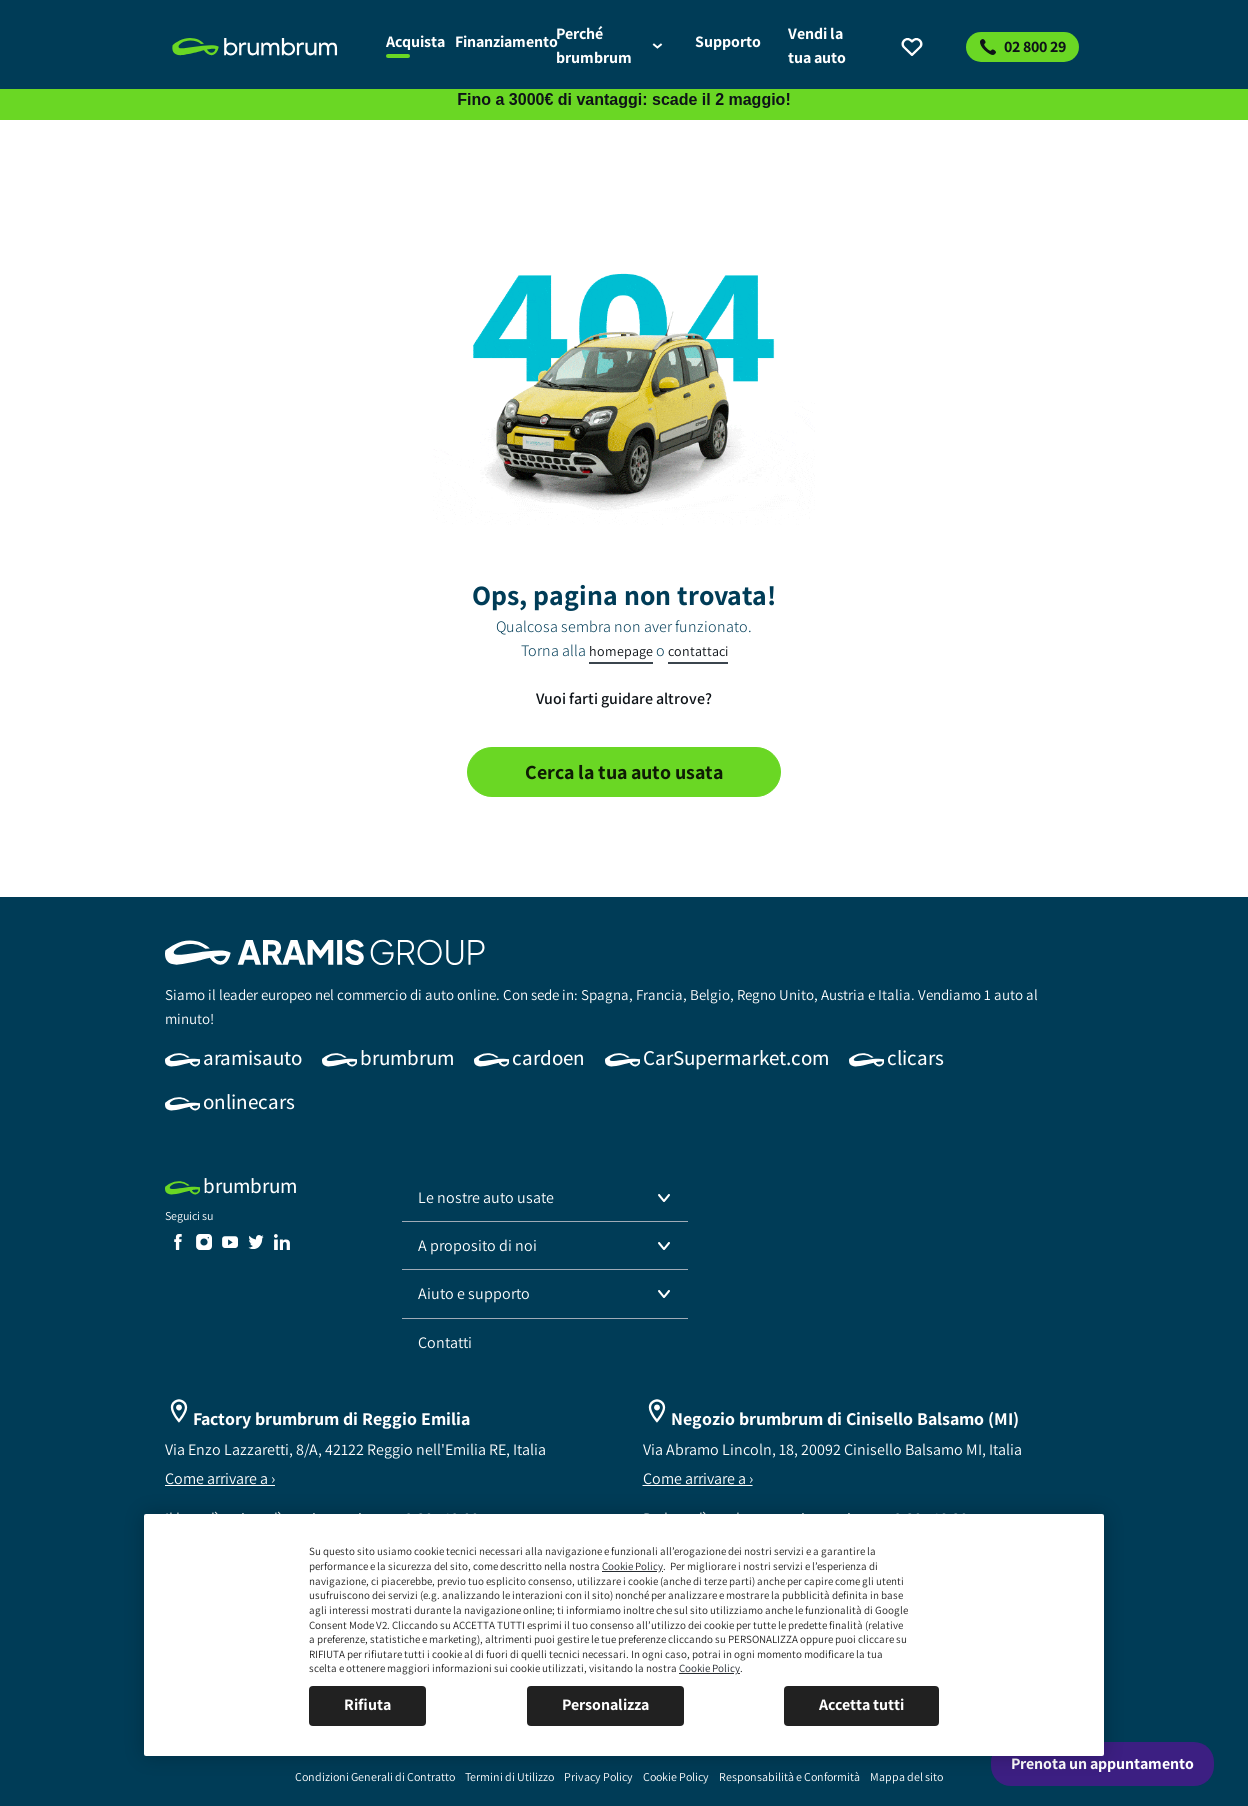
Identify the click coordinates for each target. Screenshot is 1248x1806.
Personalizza (605, 1704)
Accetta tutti (861, 1704)
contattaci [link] (698, 651)
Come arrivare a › (220, 1478)
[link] (267, 47)
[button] (545, 1198)
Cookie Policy (632, 1566)
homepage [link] (621, 651)
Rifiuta (367, 1704)
